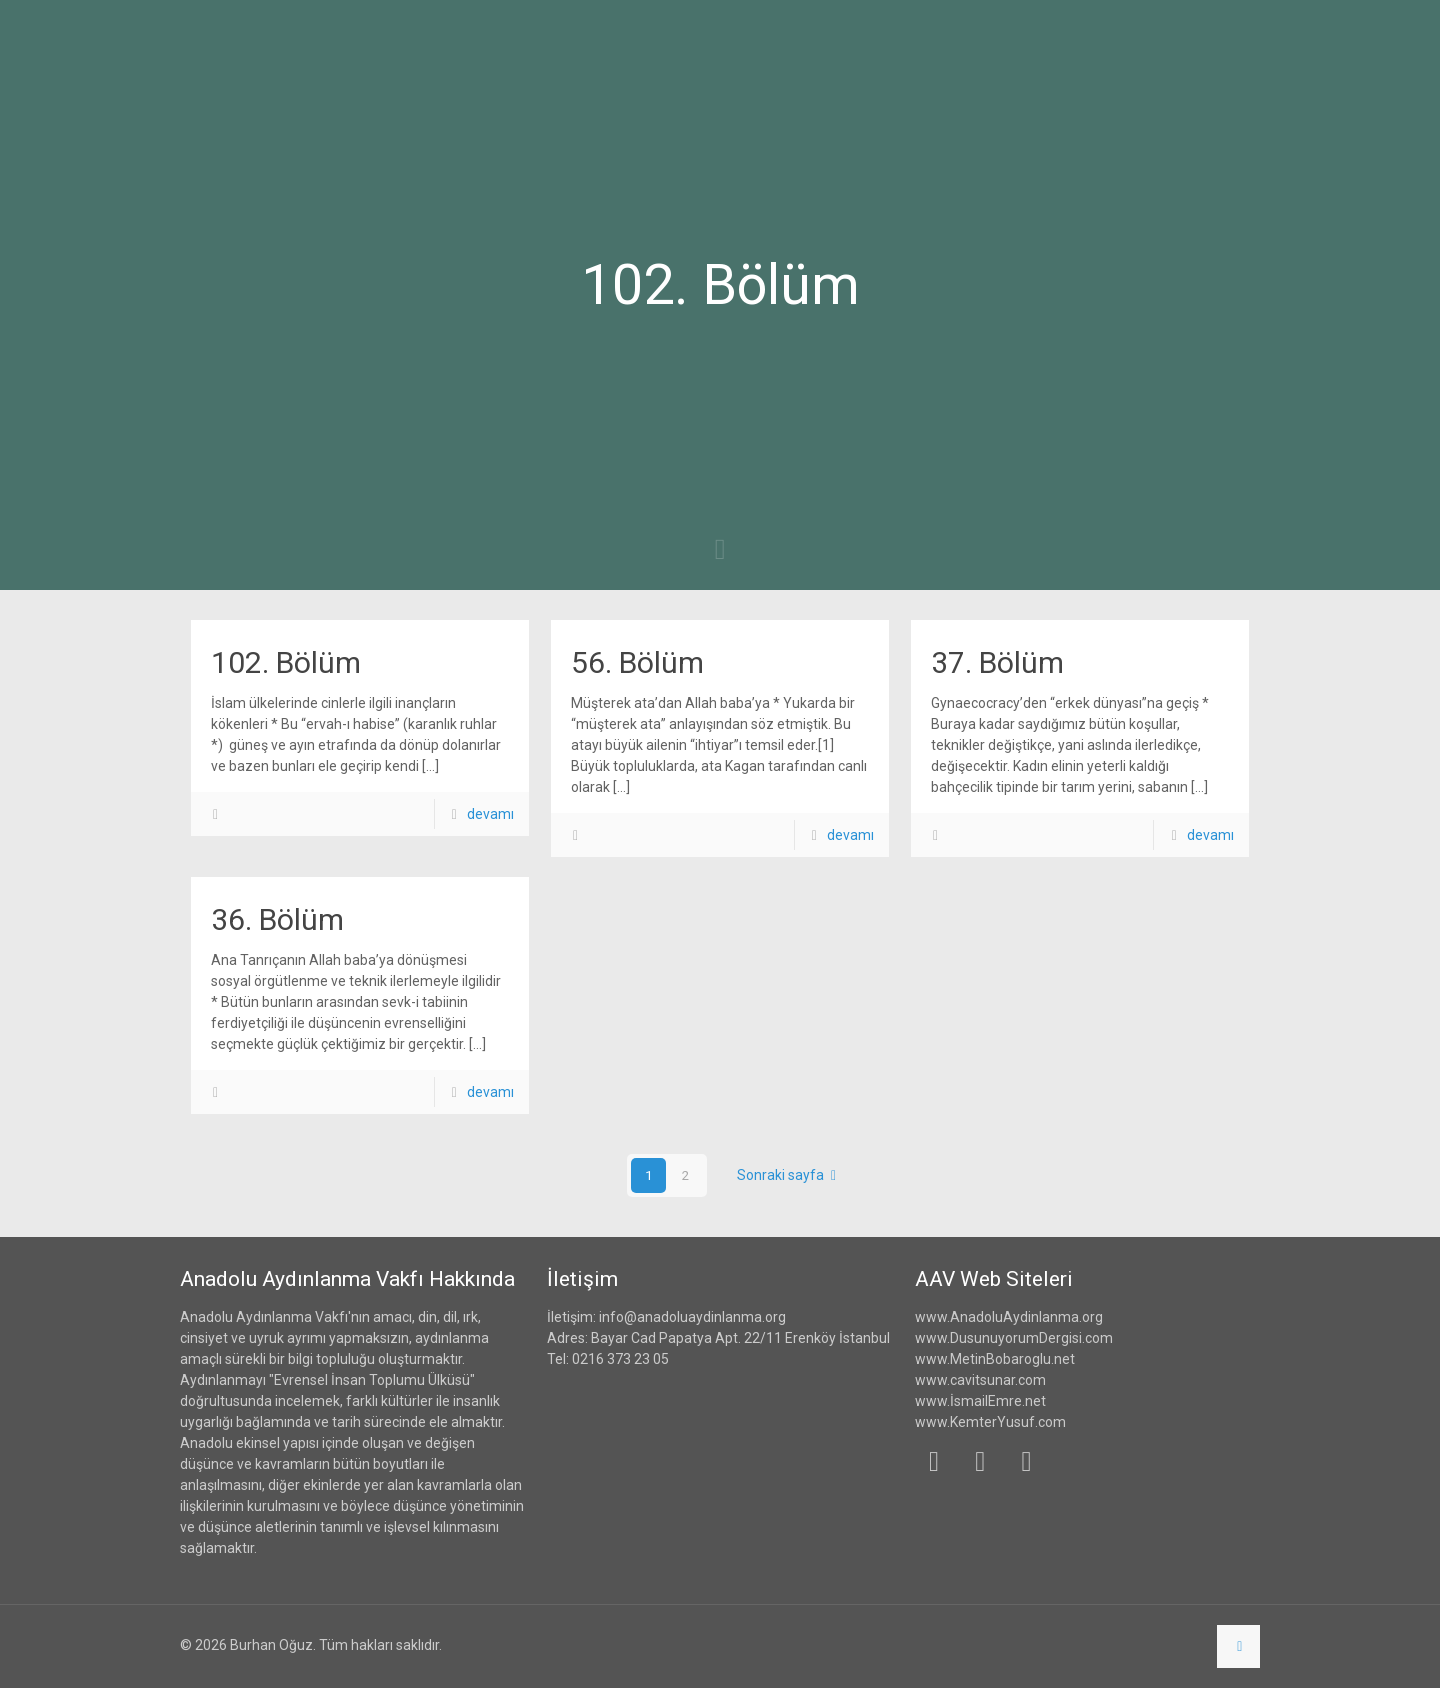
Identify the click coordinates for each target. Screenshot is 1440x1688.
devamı (490, 814)
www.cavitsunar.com (980, 1380)
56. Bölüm (637, 662)
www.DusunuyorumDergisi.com (1014, 1338)
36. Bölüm (277, 919)
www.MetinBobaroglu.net (995, 1359)
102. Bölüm (286, 662)
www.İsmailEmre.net (980, 1401)
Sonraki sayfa (790, 1175)
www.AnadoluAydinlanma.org (1009, 1317)
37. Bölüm (997, 662)
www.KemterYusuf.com (990, 1422)
